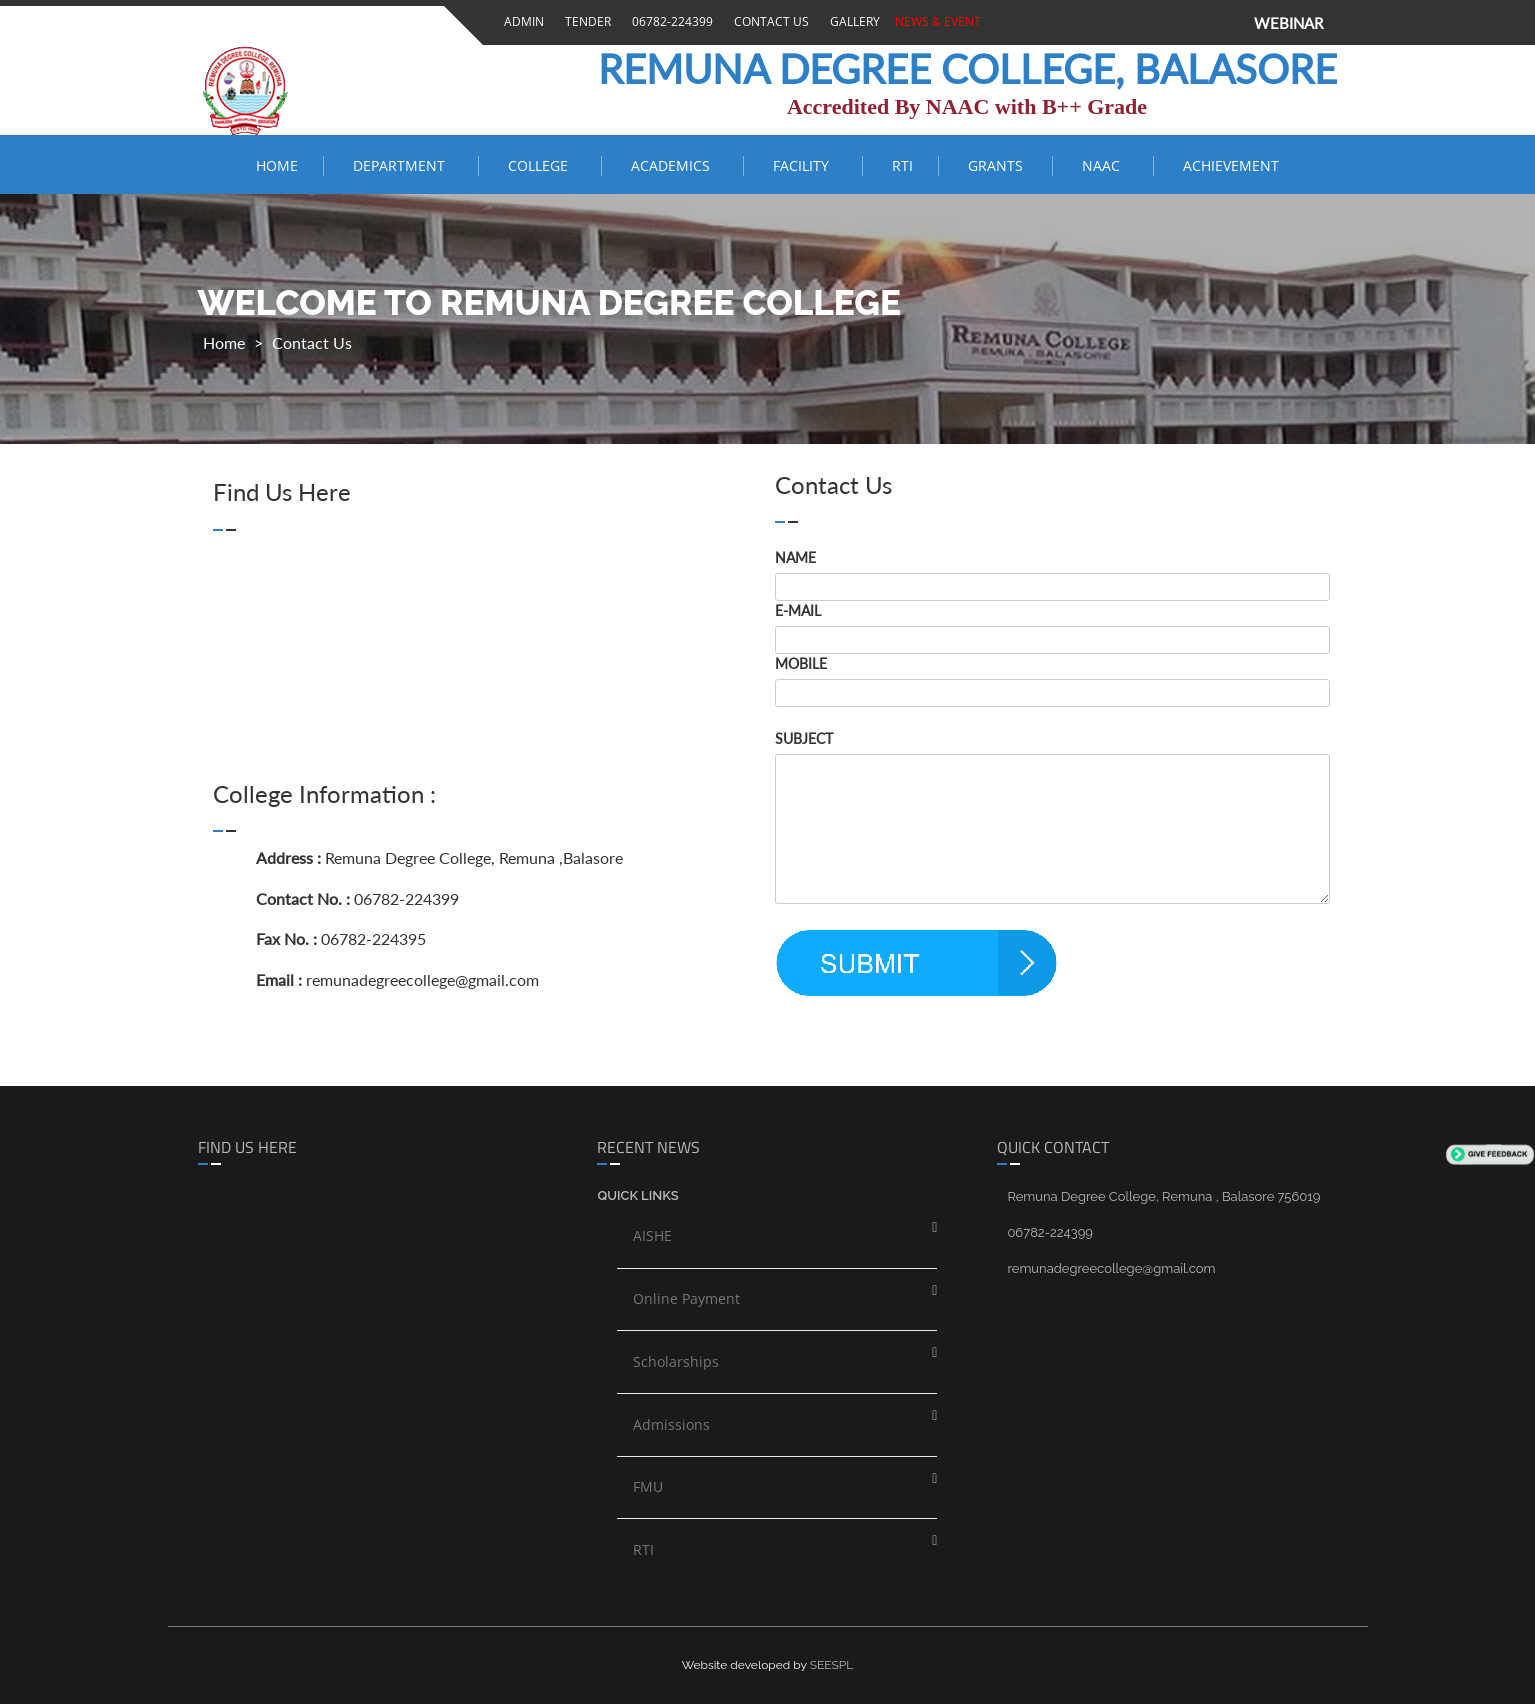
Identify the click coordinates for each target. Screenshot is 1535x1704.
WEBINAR (1288, 23)
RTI (902, 165)
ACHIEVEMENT (1231, 165)
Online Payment (686, 1298)
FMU (648, 1486)
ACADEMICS (674, 165)
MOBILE (801, 663)
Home (277, 165)
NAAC (1105, 165)
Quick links (637, 1195)
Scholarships (676, 1361)
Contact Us (768, 21)
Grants (997, 165)
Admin (521, 21)
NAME (795, 557)
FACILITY (805, 165)
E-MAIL (798, 610)
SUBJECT (804, 738)
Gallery (852, 21)
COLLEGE (542, 165)
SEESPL (832, 1665)
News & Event (935, 21)
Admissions (671, 1424)
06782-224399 (669, 21)
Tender (585, 21)
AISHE (652, 1235)
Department (403, 165)
